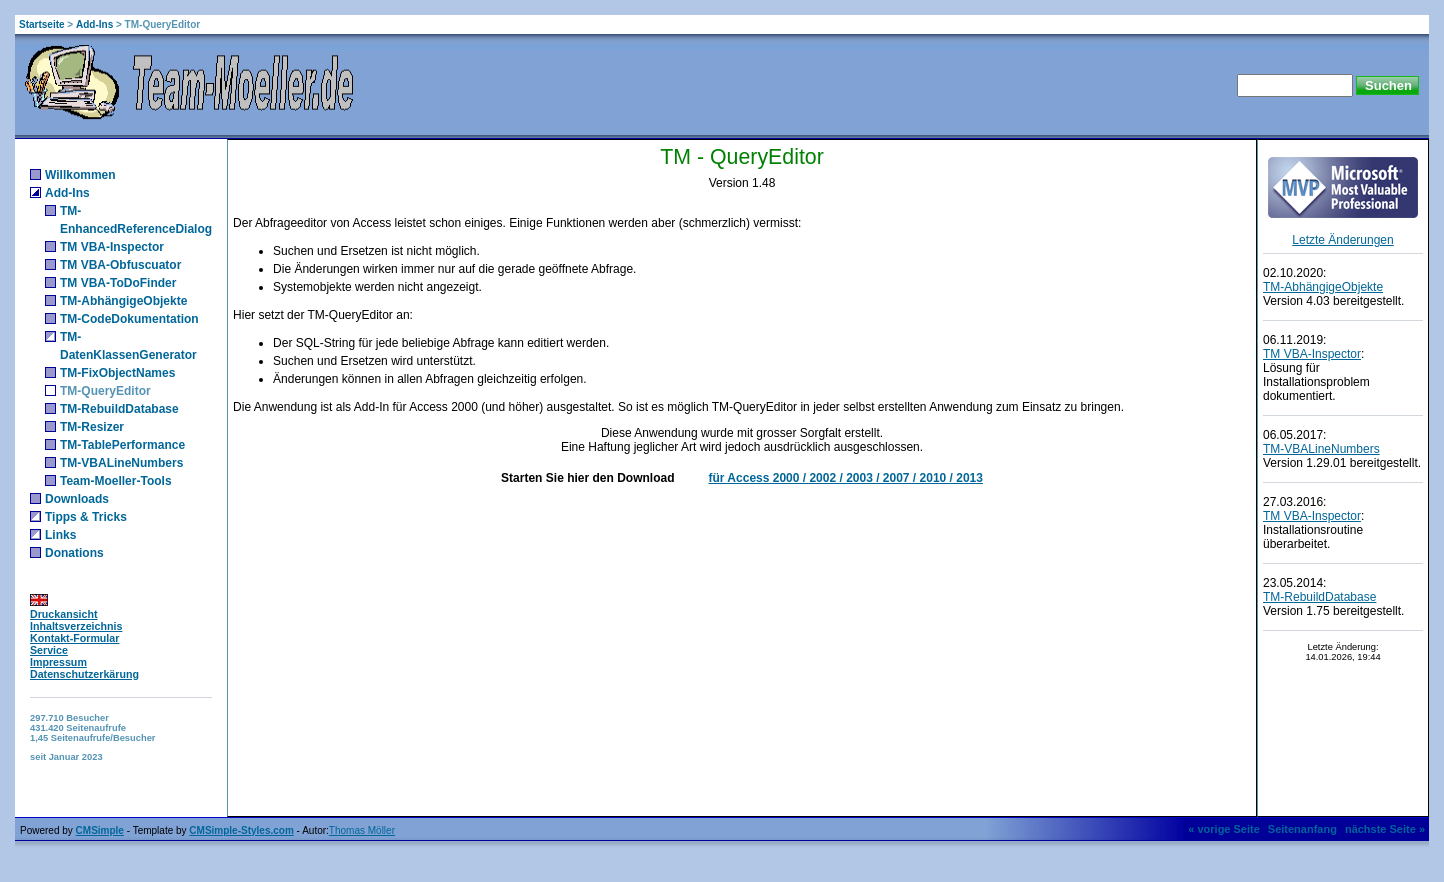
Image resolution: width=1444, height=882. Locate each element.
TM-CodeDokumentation (129, 319)
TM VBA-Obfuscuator (120, 265)
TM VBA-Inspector (112, 247)
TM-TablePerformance (122, 445)
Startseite (42, 24)
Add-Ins (94, 24)
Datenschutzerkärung (84, 674)
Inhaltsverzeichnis (76, 626)
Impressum (58, 662)
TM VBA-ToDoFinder (118, 283)
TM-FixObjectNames (117, 373)
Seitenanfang (1302, 829)
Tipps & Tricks (86, 517)
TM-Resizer (92, 427)
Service (49, 650)
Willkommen (80, 175)
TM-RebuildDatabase (119, 409)
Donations (74, 553)
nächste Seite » (1385, 829)
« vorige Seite (1224, 829)
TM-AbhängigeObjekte (123, 301)
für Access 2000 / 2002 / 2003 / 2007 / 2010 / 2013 (845, 478)
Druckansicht (64, 614)
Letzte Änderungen (1342, 240)
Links (60, 535)
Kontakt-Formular (74, 638)
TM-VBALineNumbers (121, 463)
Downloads (77, 499)
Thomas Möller (362, 830)
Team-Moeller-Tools (116, 481)
